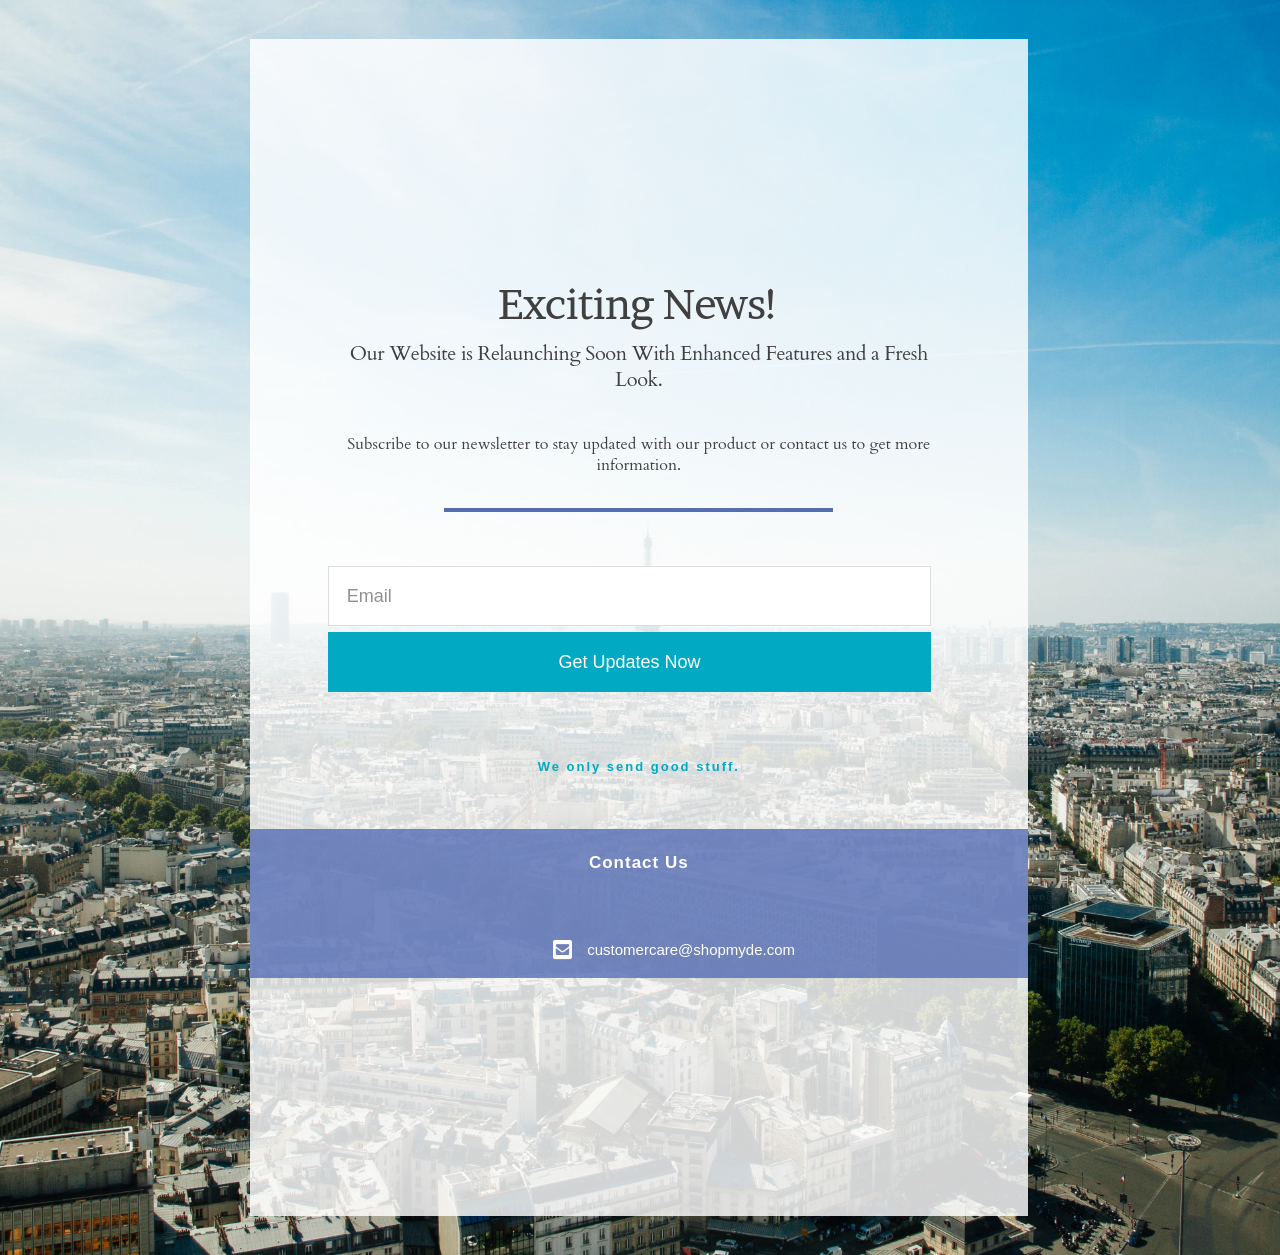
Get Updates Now (629, 662)
